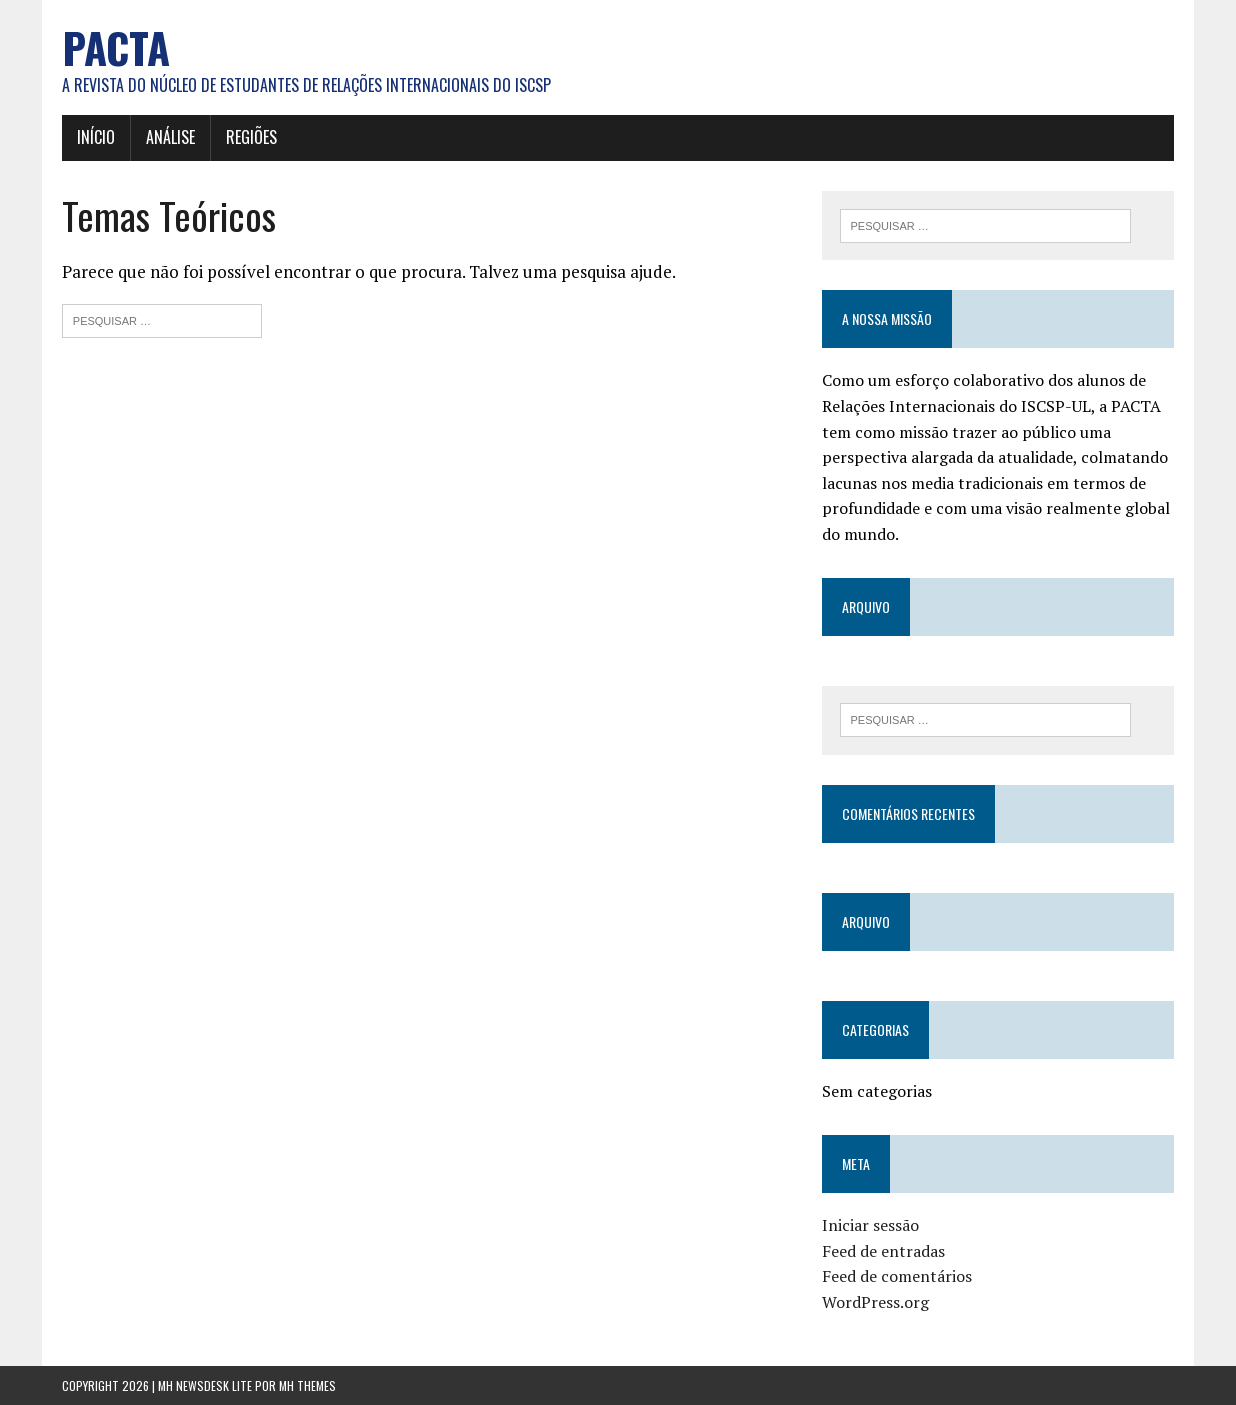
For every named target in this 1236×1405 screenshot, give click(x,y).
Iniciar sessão (870, 1225)
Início (96, 137)
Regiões (251, 137)
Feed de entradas (883, 1251)
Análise (170, 137)
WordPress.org (875, 1302)
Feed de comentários (897, 1276)
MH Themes (307, 1385)
